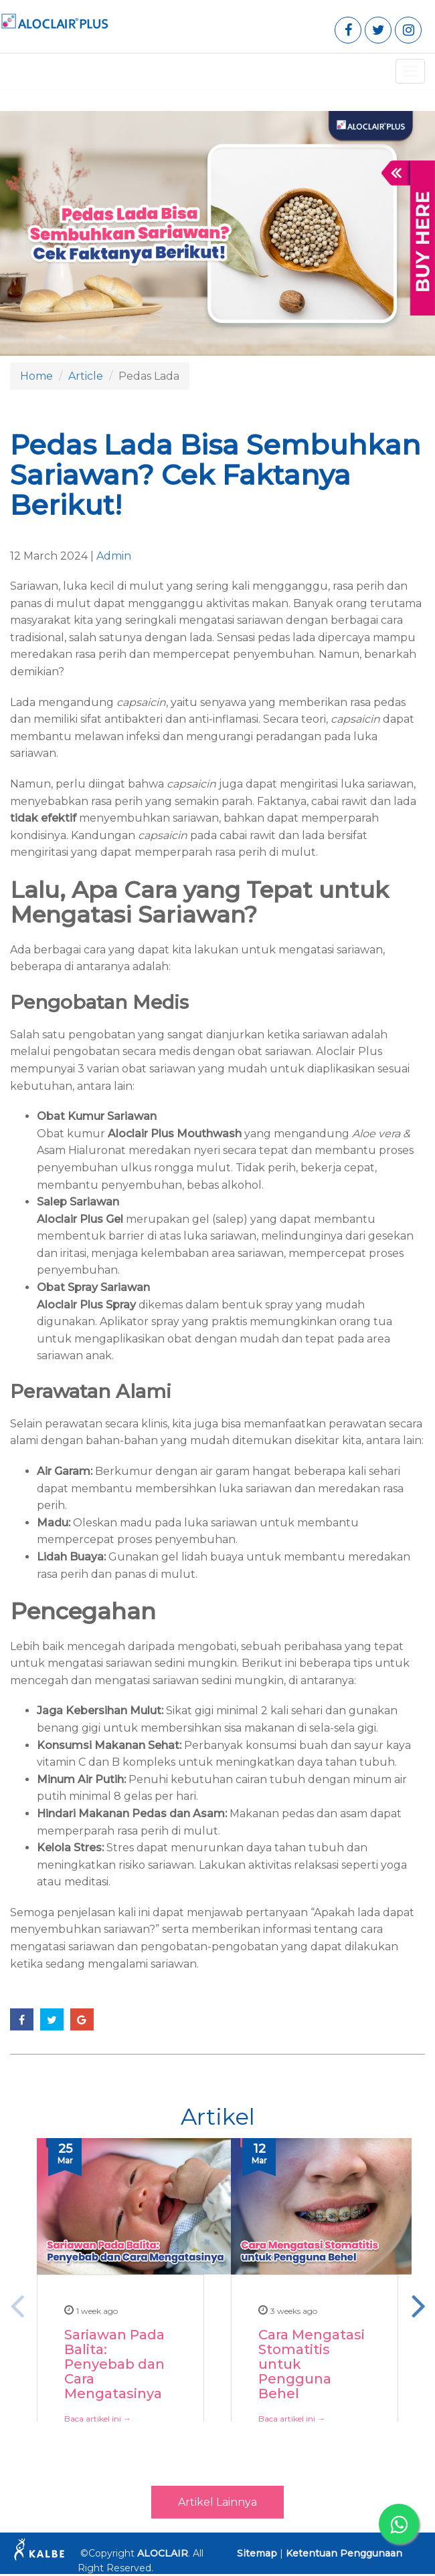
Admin (113, 556)
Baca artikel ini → (97, 2418)
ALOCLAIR (162, 2553)
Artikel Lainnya (217, 2502)
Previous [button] (16, 2305)
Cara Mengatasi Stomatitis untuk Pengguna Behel (311, 2364)
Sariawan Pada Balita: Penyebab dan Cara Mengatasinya (114, 2364)
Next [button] (418, 2305)
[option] (120, 2305)
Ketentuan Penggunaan (344, 2553)
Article (85, 376)
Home (36, 376)
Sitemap (257, 2553)
